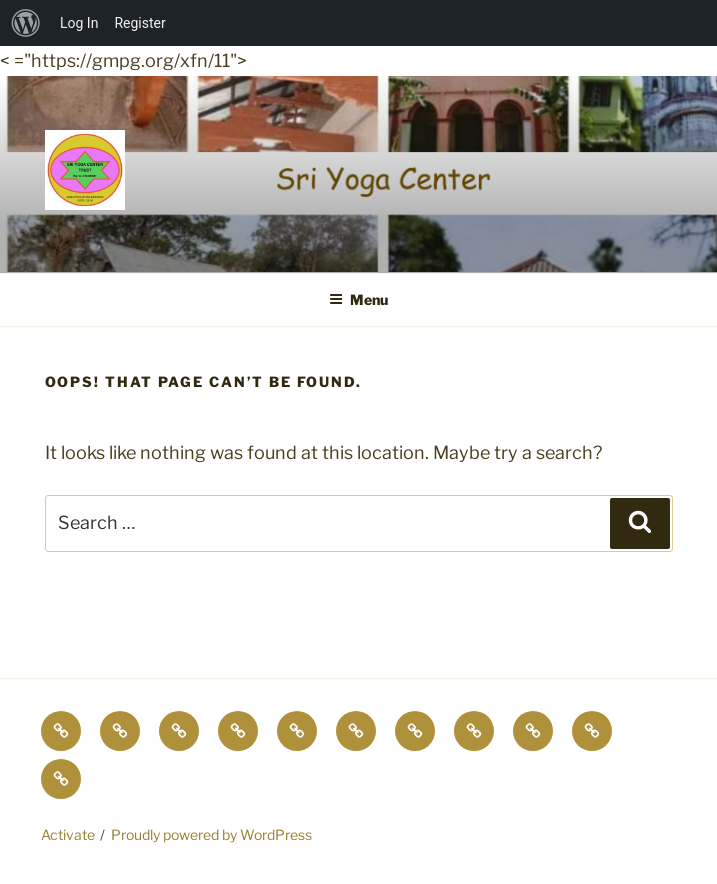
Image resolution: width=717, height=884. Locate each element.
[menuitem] (26, 23)
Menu (358, 299)
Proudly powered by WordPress (211, 834)
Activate (68, 834)
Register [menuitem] (139, 23)
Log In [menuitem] (79, 23)
